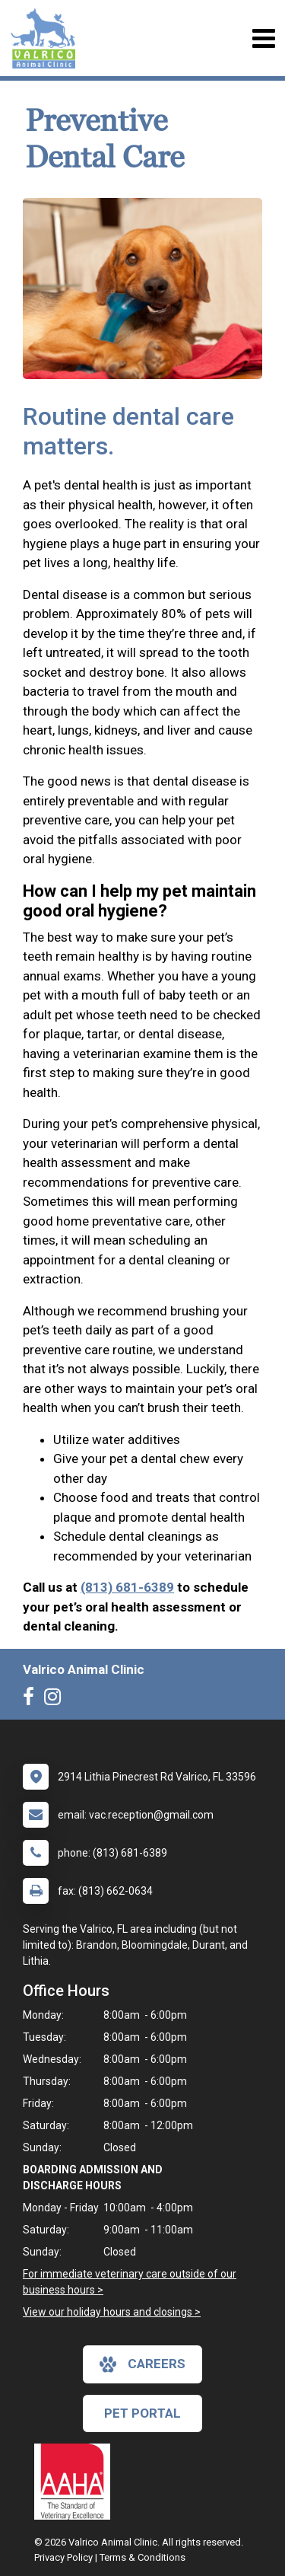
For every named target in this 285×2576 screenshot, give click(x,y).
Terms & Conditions (142, 2557)
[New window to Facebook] (32, 1700)
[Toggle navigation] (263, 38)
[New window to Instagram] (56, 1700)
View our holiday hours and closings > (112, 2312)
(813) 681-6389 (127, 1587)
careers (142, 2364)
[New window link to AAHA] (76, 2482)
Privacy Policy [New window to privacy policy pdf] (63, 2557)
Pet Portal (142, 2413)
